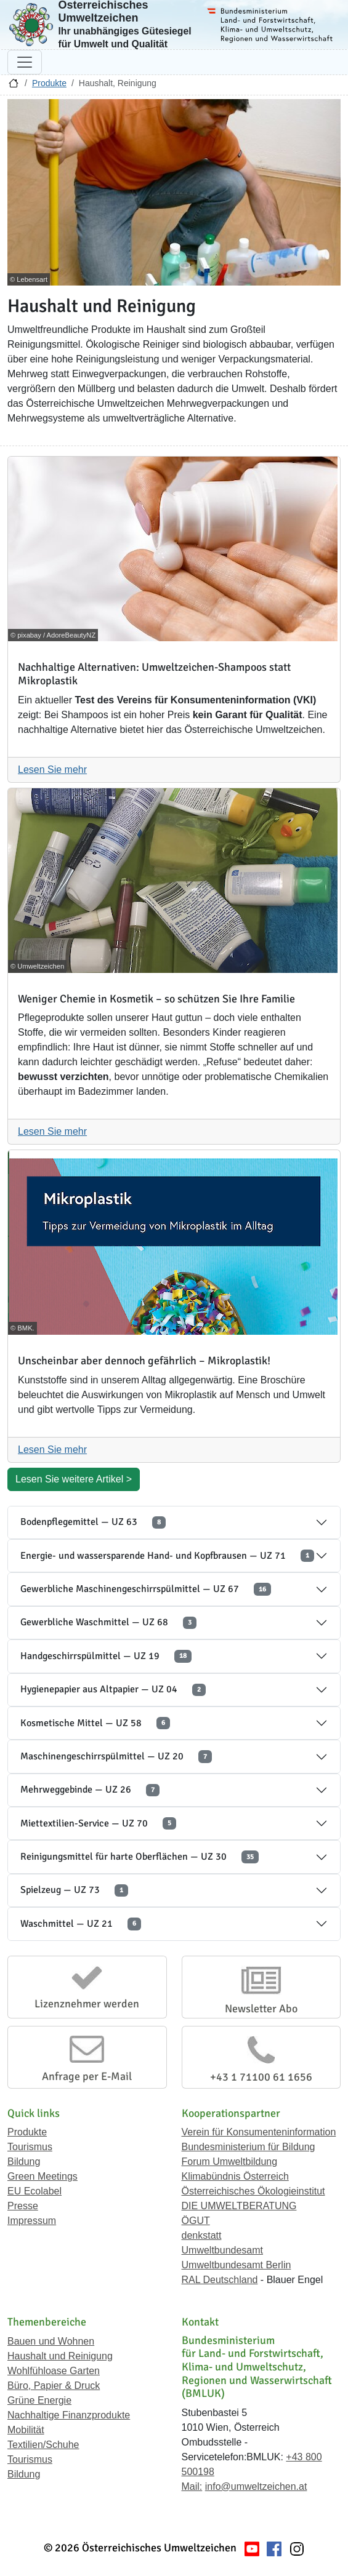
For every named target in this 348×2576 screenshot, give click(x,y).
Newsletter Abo (261, 2008)
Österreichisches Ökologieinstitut (253, 2191)
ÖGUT (196, 2220)
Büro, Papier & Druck (53, 2385)
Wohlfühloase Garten (53, 2371)
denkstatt (202, 2235)
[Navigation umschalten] (24, 62)
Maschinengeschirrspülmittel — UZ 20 (116, 1756)
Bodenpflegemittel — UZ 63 (93, 1522)
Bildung (23, 2161)
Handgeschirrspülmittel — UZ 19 (106, 1656)
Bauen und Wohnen (50, 2341)
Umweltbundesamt (223, 2250)
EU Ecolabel (34, 2191)
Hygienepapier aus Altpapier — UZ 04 (113, 1689)
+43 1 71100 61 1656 (261, 2077)
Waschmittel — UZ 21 (80, 1924)
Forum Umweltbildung (230, 2161)
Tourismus (29, 2147)
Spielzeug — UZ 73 (74, 1890)
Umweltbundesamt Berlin (236, 2265)
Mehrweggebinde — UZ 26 (90, 1789)
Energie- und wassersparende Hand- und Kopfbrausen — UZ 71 (167, 1556)
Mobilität (25, 2430)
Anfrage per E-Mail (87, 2076)
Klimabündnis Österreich (235, 2176)
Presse (22, 2206)
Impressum (31, 2220)
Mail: (192, 2486)
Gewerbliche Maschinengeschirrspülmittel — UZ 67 (145, 1589)
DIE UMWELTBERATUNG (239, 2206)
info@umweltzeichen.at (256, 2486)
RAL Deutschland (220, 2279)
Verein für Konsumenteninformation (259, 2132)
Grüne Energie (39, 2400)
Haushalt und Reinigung (60, 2356)
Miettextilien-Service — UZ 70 (98, 1823)
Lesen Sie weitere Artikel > (73, 1479)
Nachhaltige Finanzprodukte (68, 2415)
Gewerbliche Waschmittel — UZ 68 (108, 1622)
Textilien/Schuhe (43, 2444)
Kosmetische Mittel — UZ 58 (95, 1723)
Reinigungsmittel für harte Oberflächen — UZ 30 (139, 1856)
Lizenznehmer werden (86, 2003)
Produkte (49, 83)
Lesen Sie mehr (52, 769)
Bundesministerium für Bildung (248, 2147)
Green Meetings (42, 2176)
